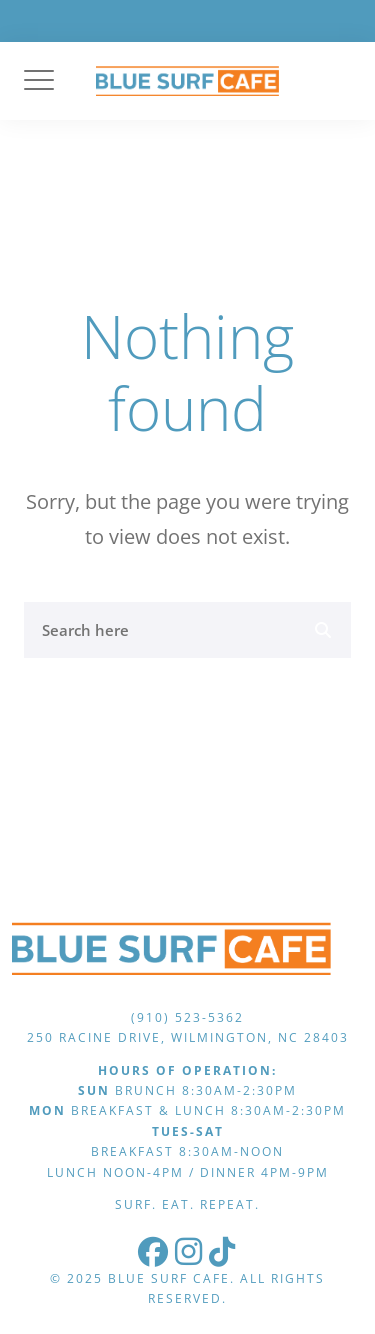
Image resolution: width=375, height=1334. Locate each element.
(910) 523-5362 (187, 1017)
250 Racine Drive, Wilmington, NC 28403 (188, 1037)
